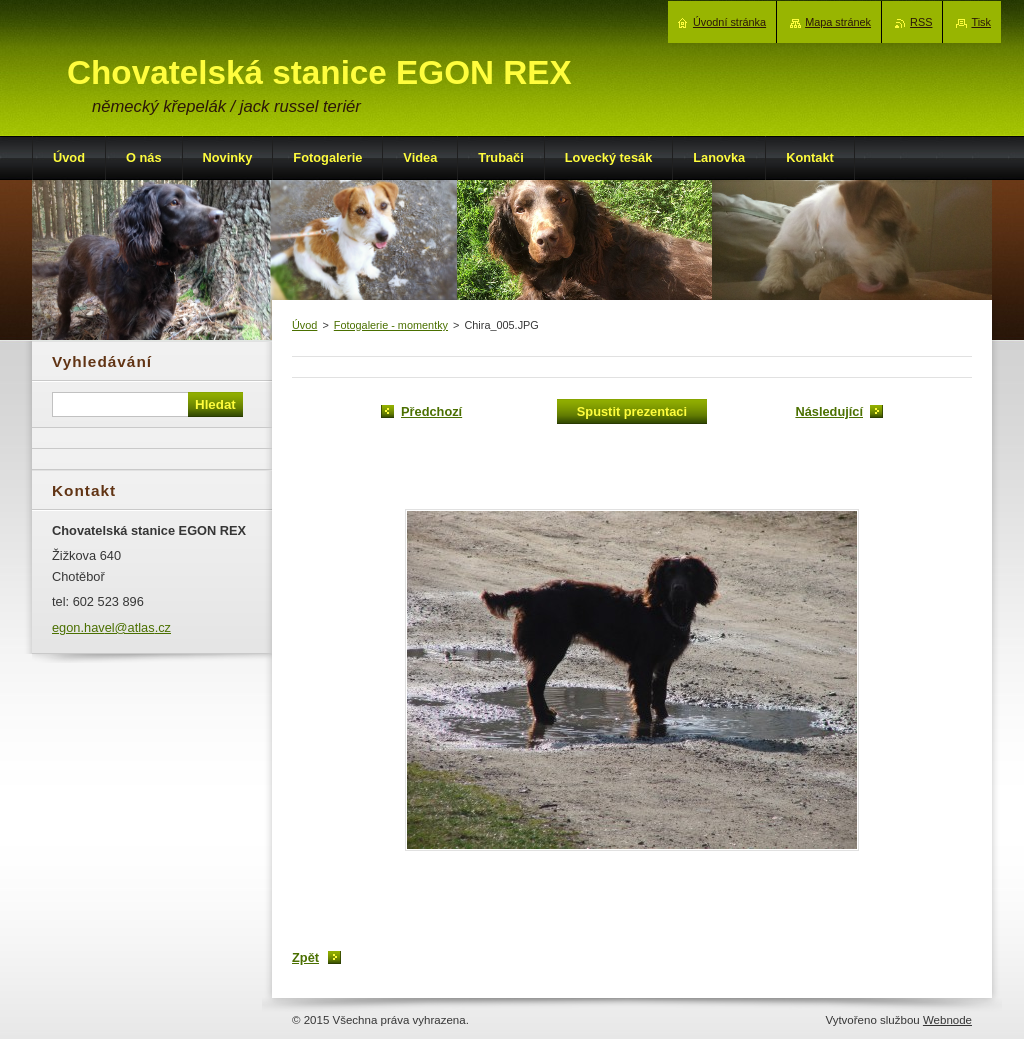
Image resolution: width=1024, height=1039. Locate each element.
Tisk (981, 22)
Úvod (304, 325)
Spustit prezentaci (632, 411)
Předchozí (431, 411)
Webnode (947, 1020)
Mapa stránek (838, 22)
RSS (921, 22)
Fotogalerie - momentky (391, 325)
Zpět (305, 957)
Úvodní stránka (729, 22)
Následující (829, 411)
